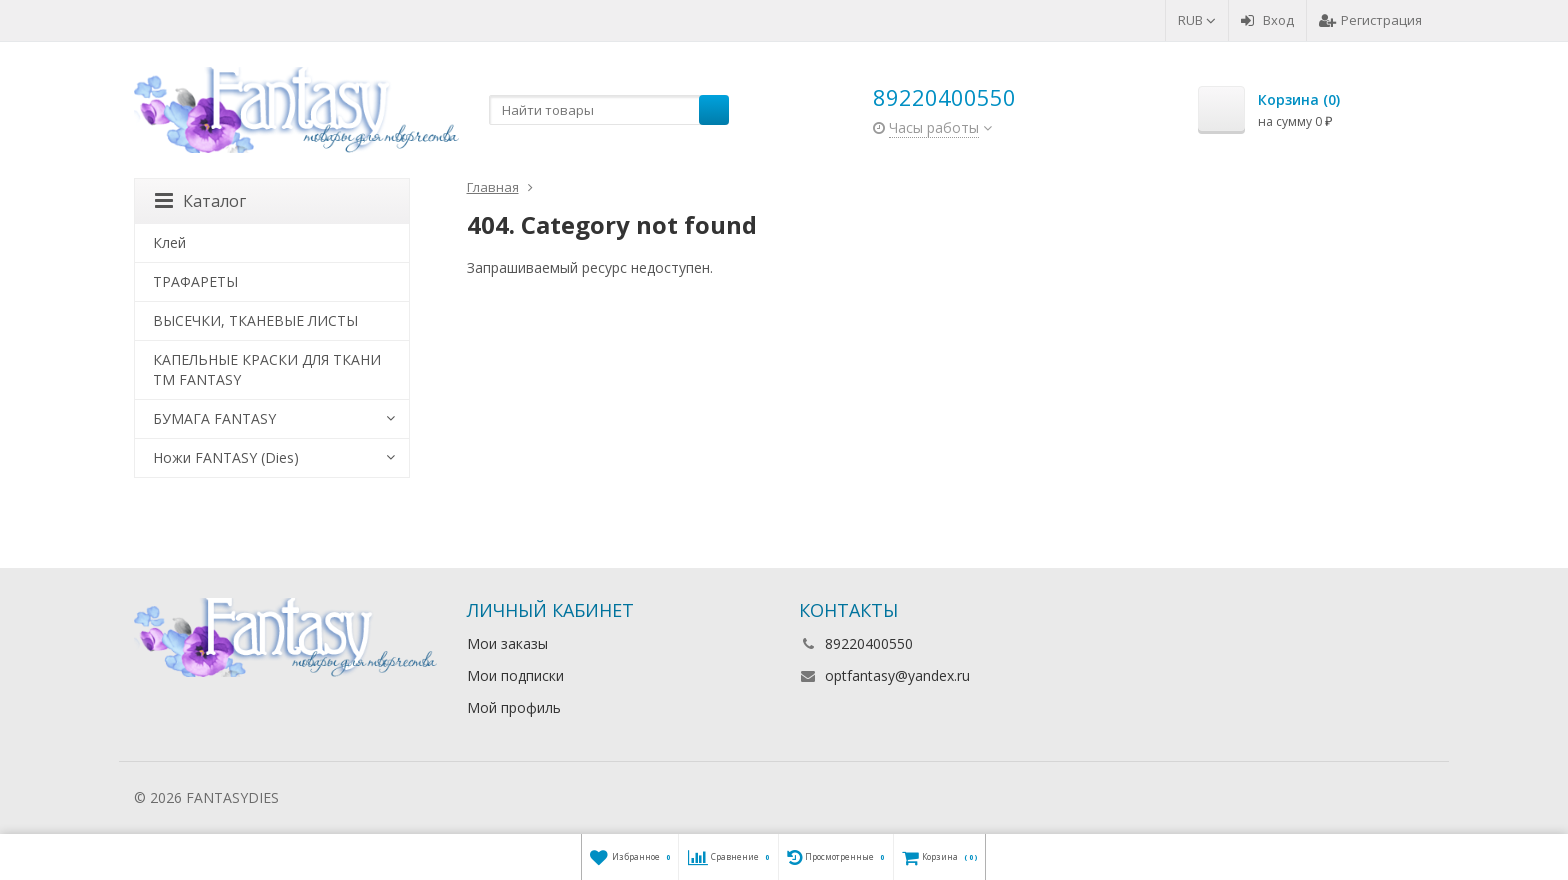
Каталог (200, 201)
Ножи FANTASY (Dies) (226, 457)
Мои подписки (515, 675)
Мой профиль (514, 707)
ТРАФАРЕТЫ (195, 281)
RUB (1197, 20)
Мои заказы (507, 643)
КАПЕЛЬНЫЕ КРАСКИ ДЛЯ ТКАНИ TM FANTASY (267, 369)
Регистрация (1370, 20)
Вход (1267, 20)
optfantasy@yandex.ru (897, 675)
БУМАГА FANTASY (214, 418)
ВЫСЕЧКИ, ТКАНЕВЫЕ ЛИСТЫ (255, 320)
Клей (169, 242)
